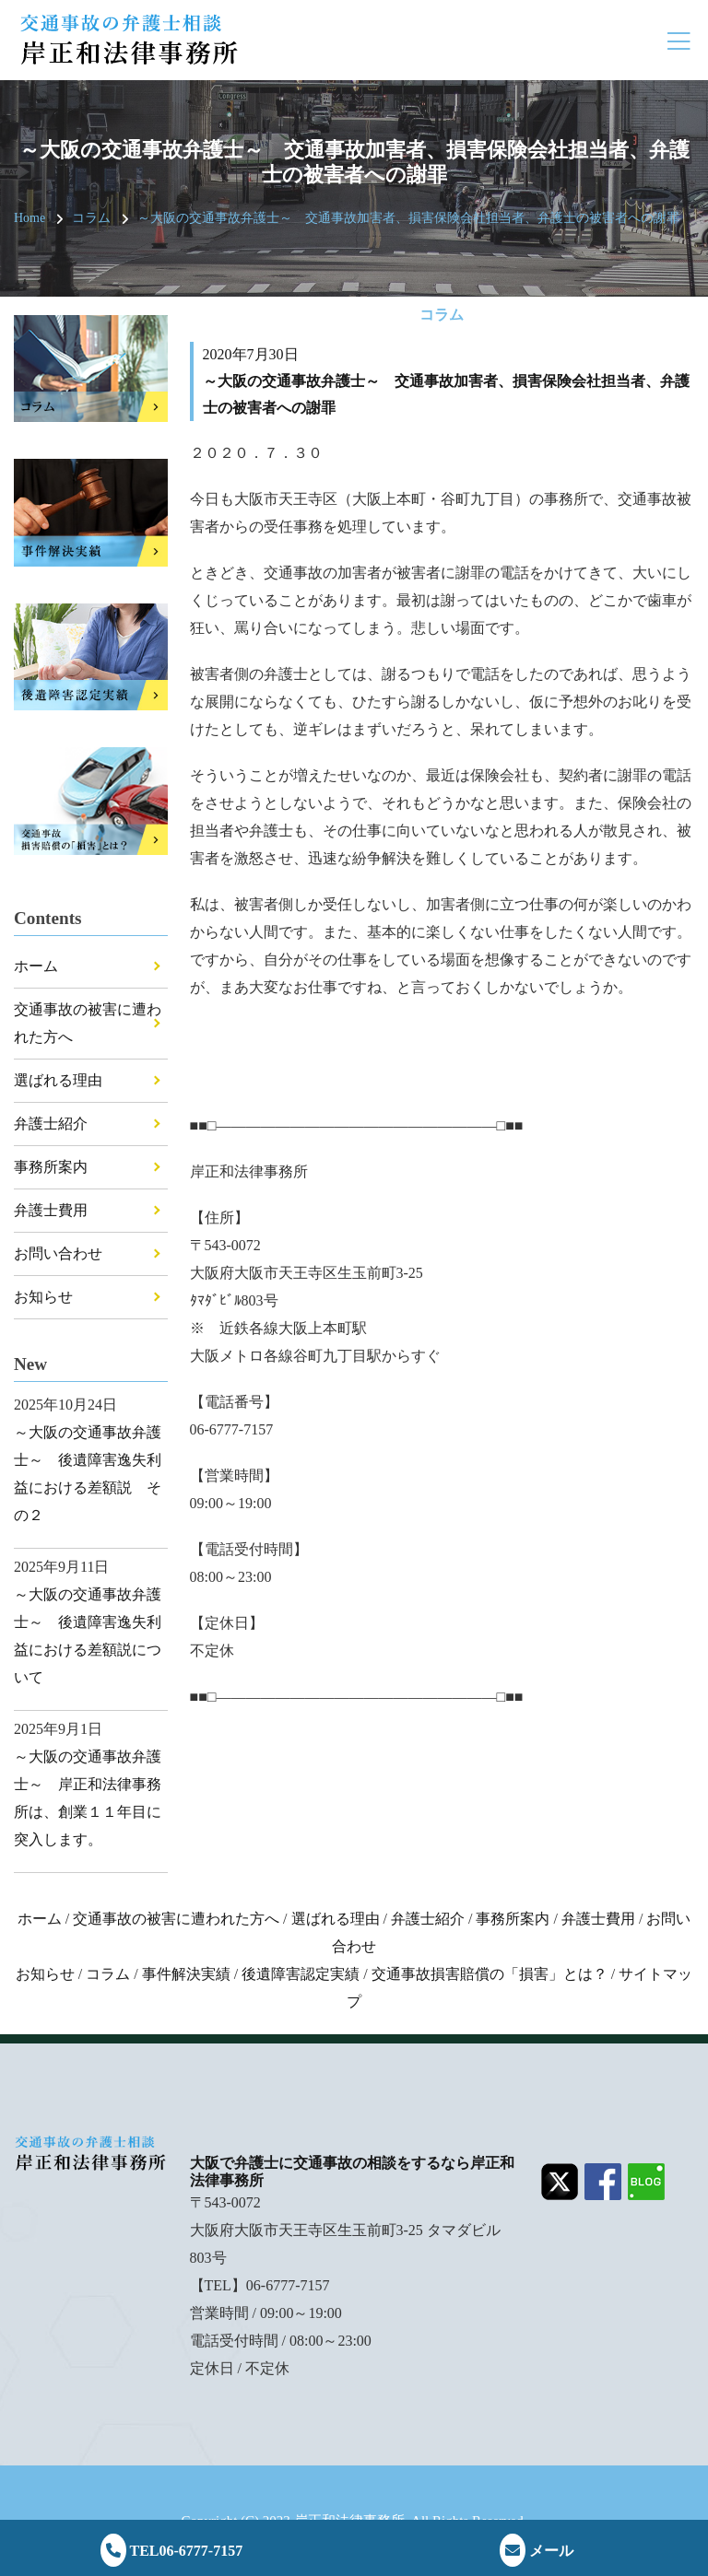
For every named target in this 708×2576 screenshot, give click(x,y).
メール (536, 2550)
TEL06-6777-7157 (171, 2550)
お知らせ (43, 1297)
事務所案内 (51, 1167)
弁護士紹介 (51, 1123)
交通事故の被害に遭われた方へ (176, 1918)
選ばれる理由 (58, 1080)
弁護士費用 (51, 1210)
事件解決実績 (186, 1974)
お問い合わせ (58, 1253)
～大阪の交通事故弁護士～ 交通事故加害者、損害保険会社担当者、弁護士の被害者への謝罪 (408, 218)
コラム (91, 218)
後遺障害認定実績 (301, 1974)
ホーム (36, 966)
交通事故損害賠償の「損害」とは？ (490, 1974)
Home (29, 218)
